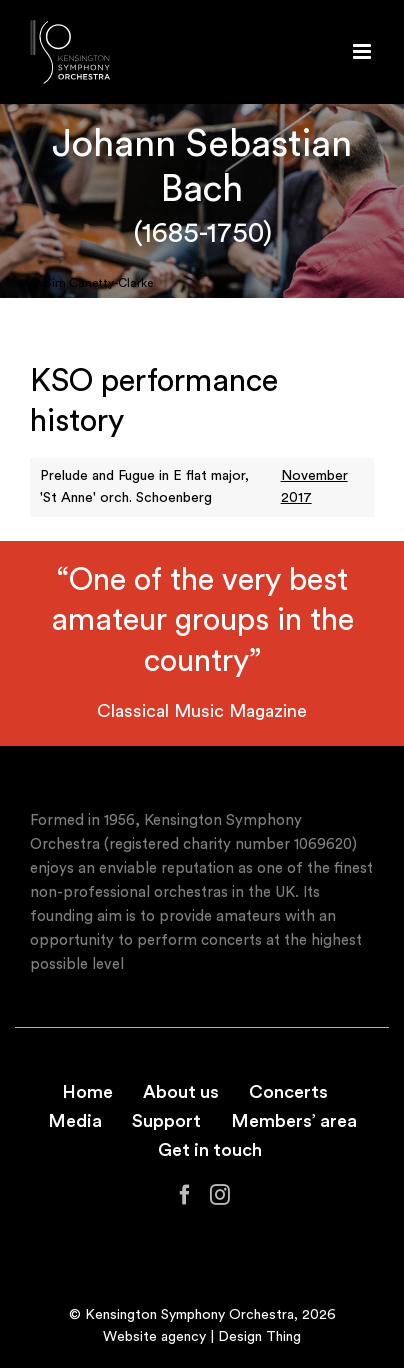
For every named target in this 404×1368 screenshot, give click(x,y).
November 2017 (314, 487)
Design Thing (259, 1337)
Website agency (154, 1337)
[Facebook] (185, 1195)
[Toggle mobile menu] (363, 51)
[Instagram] (220, 1195)
